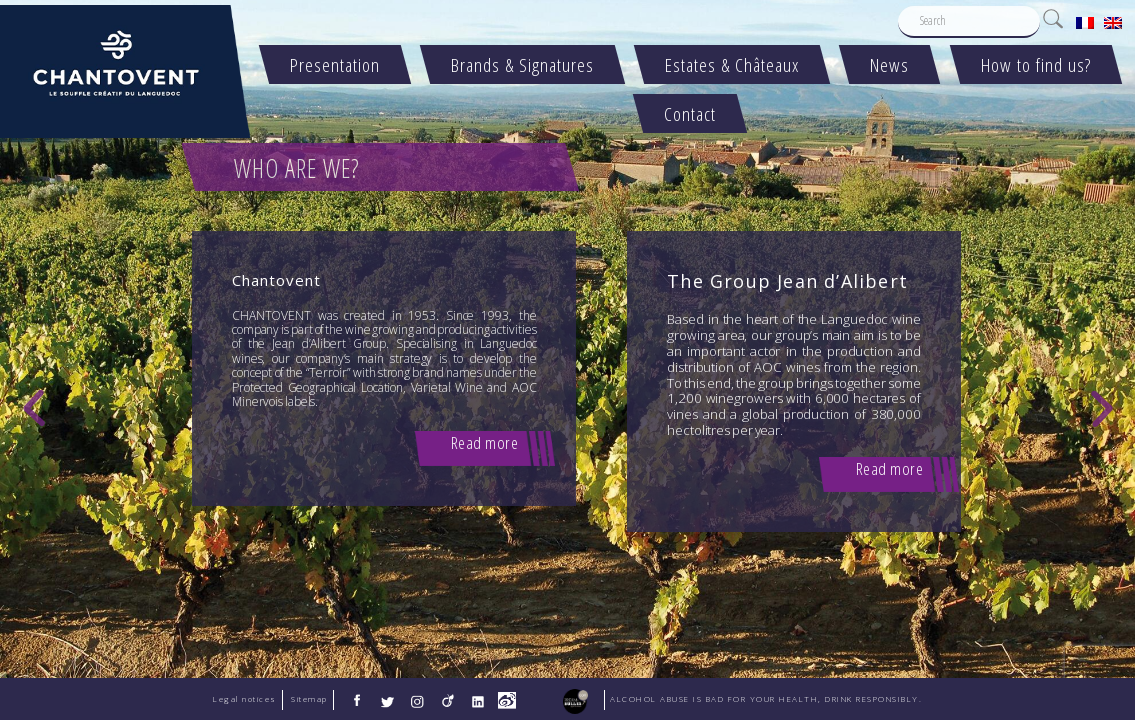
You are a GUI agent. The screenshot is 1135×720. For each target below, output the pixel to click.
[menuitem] (1085, 22)
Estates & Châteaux (733, 64)
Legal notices (245, 699)
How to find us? (1036, 64)
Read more (485, 442)
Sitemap (309, 699)
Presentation (336, 64)
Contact (691, 113)
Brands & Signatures (523, 64)
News (890, 64)
